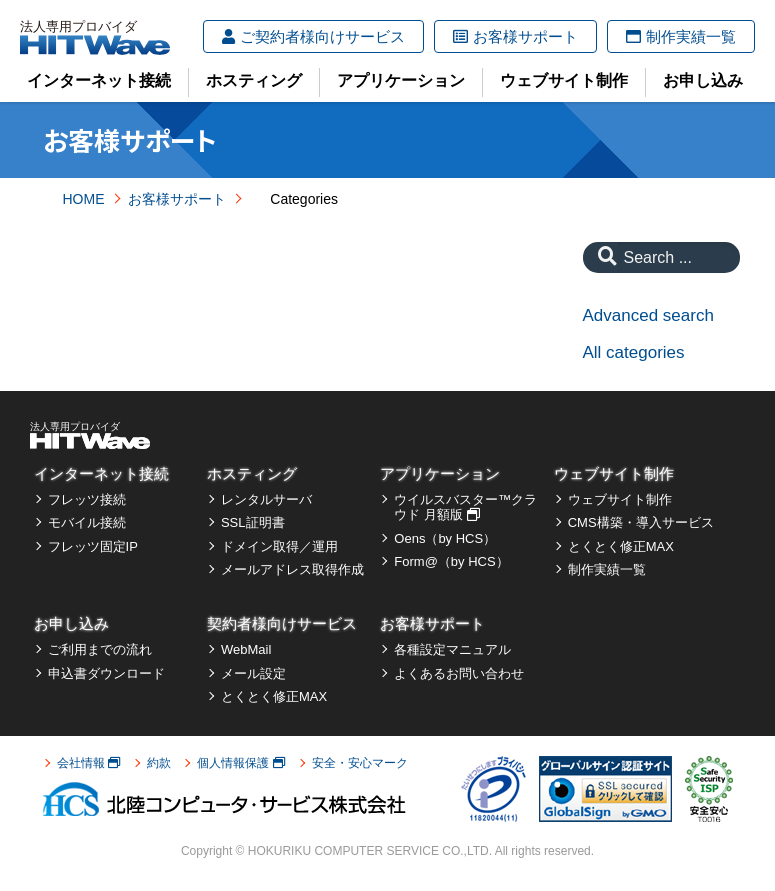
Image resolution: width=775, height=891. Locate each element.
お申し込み (703, 80)
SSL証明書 (253, 522)
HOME (84, 199)
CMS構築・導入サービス (641, 522)
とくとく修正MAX (621, 546)
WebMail (246, 649)
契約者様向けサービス (282, 623)
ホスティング (254, 80)
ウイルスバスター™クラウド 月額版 (465, 507)
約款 (159, 763)
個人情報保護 (240, 763)
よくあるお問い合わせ (459, 673)
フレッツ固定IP (93, 546)
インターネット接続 (99, 80)
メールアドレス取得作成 (292, 569)
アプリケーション (401, 80)
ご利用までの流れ (100, 649)
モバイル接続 (87, 522)
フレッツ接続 (87, 499)
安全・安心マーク (360, 763)
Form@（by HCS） (451, 561)
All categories (634, 352)
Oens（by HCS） (445, 538)
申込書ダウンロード (106, 673)
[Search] (602, 257)
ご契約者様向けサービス (313, 36)
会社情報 (88, 763)
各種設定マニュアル (452, 649)
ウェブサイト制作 (564, 80)
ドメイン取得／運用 (279, 546)
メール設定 (253, 673)
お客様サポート (515, 36)
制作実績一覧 (681, 36)
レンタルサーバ (266, 499)
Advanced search (648, 315)
